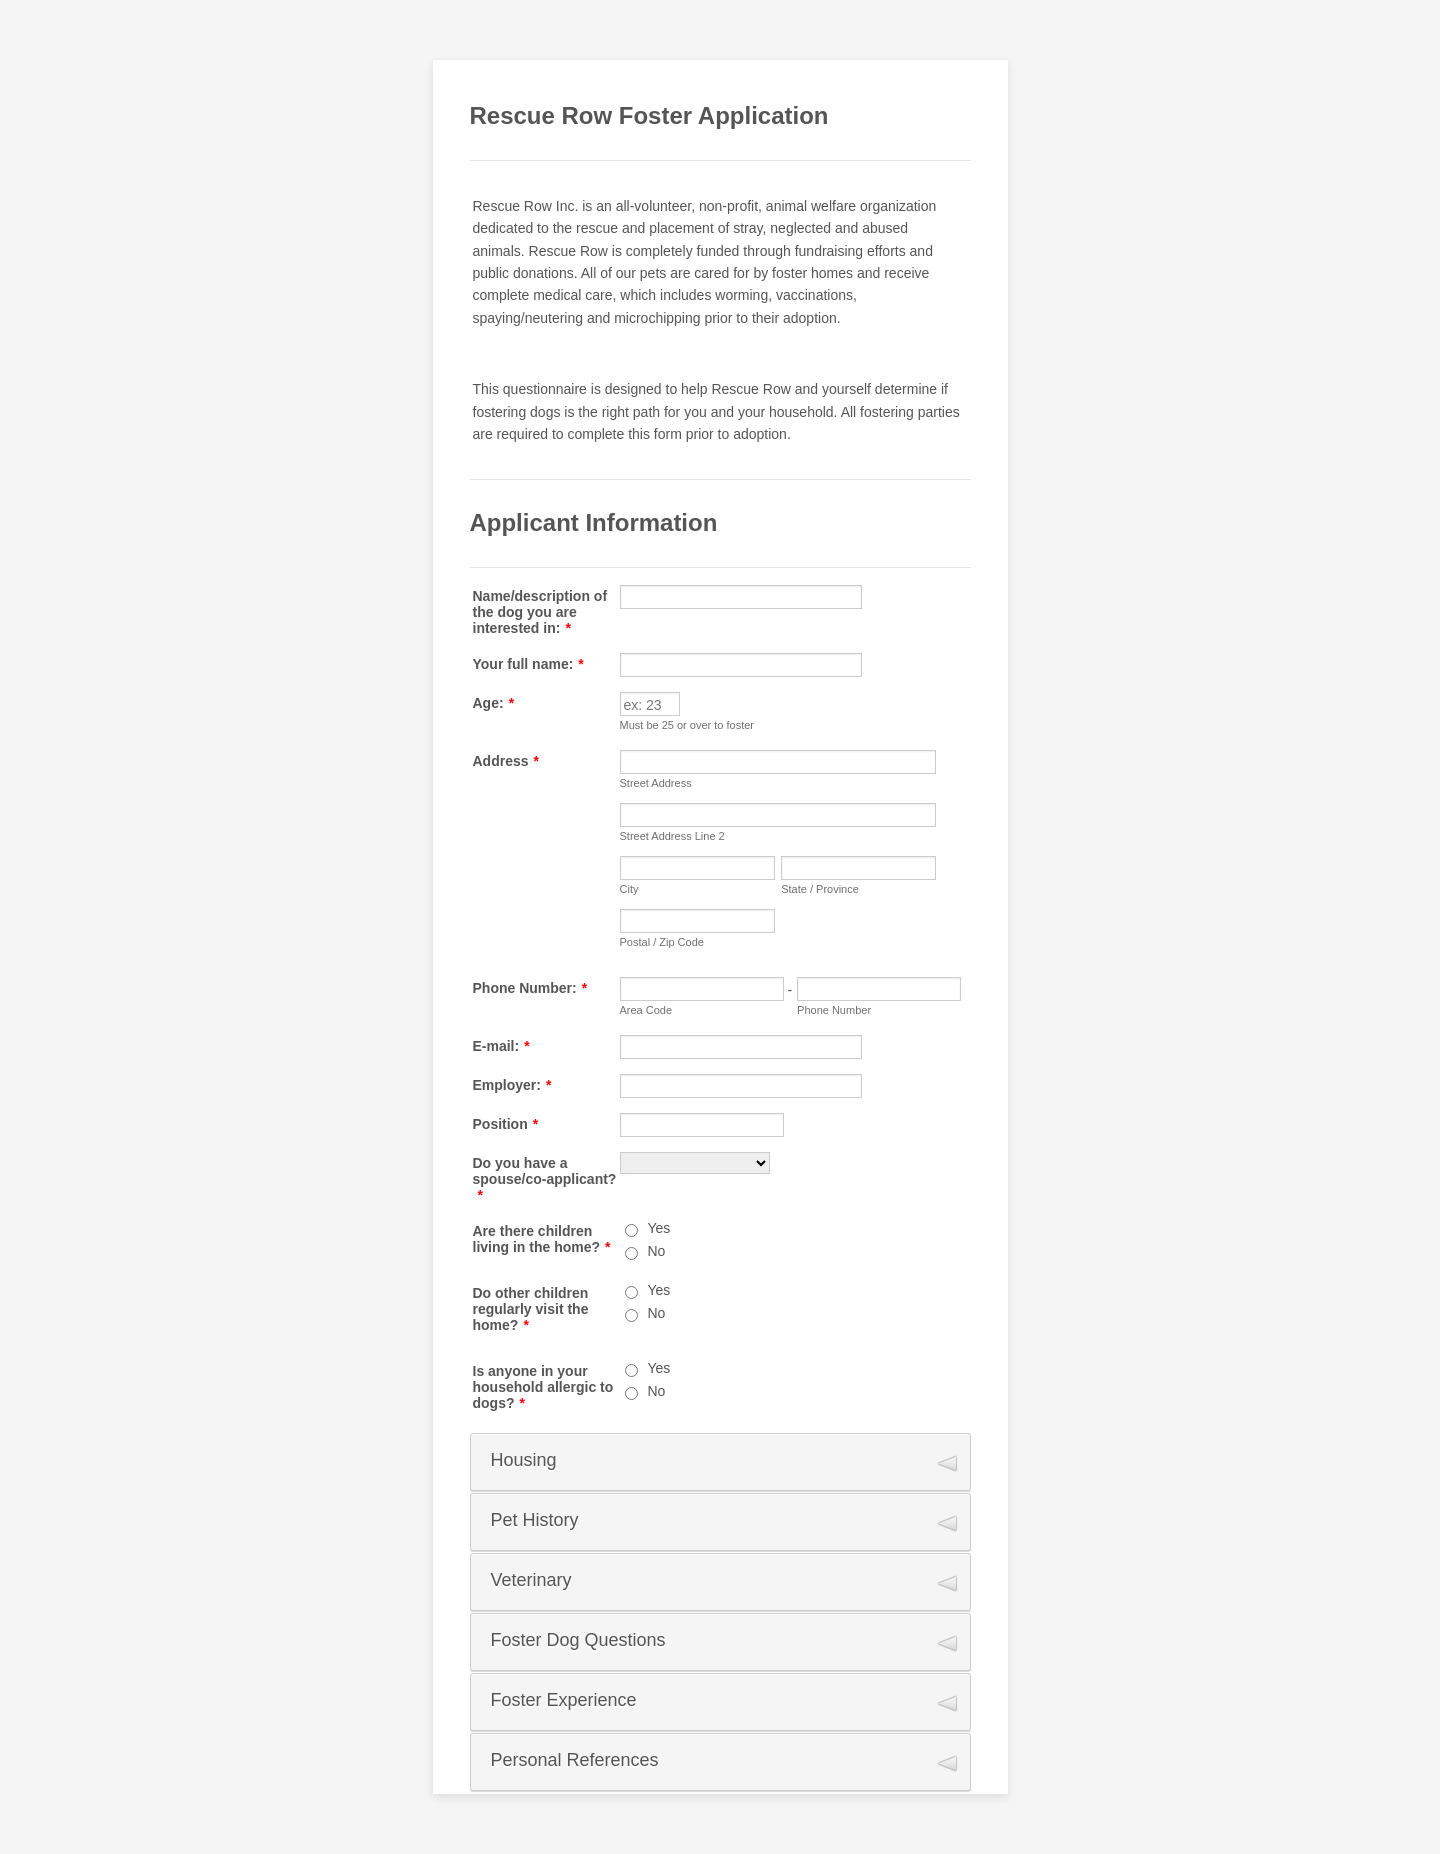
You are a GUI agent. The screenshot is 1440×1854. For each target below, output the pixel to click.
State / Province (820, 889)
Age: (494, 703)
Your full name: (528, 664)
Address (506, 761)
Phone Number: (530, 988)
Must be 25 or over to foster (687, 725)
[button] (720, 1462)
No (657, 1251)
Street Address (656, 783)
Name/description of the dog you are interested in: (540, 612)
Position (506, 1124)
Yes (659, 1228)
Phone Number (834, 1010)
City (629, 889)
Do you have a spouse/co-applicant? (545, 1179)
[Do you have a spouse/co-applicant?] (695, 1163)
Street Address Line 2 (672, 836)
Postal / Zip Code (662, 942)
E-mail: (501, 1046)
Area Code (646, 1010)
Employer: (512, 1085)
